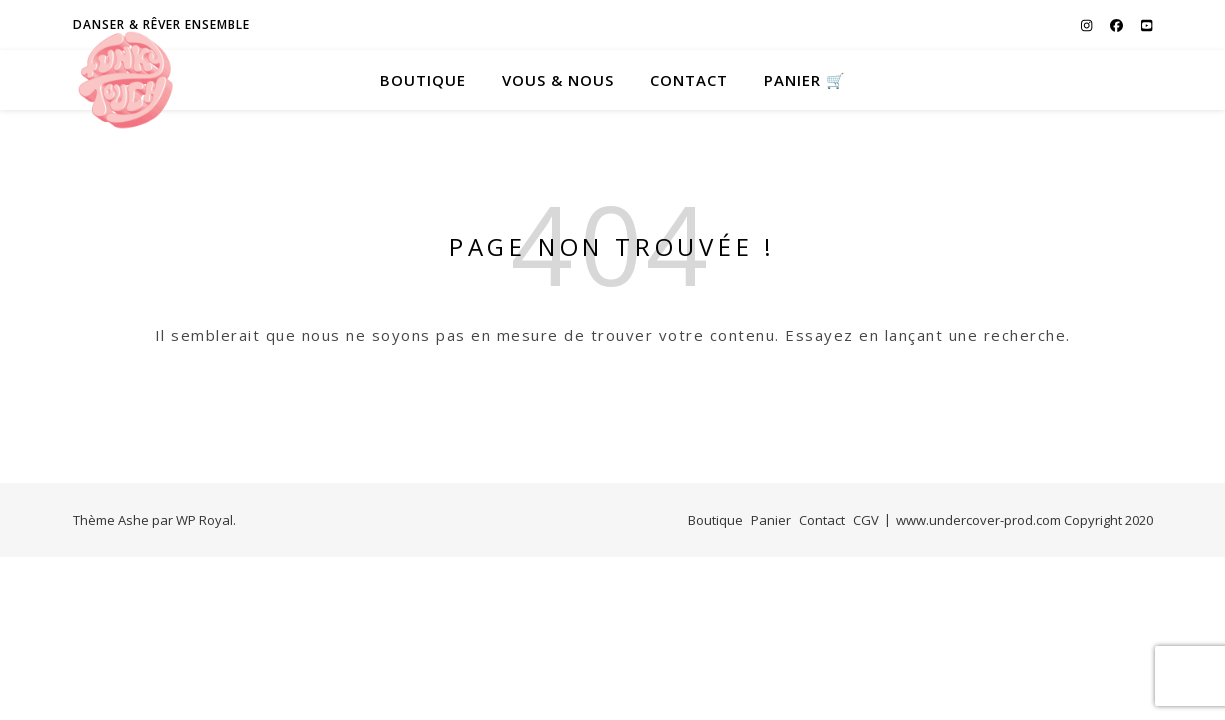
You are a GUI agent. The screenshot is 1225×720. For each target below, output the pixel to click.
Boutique (423, 80)
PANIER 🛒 (805, 80)
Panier (771, 520)
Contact (689, 80)
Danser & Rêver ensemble (161, 24)
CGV (866, 520)
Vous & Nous (558, 80)
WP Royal (204, 520)
